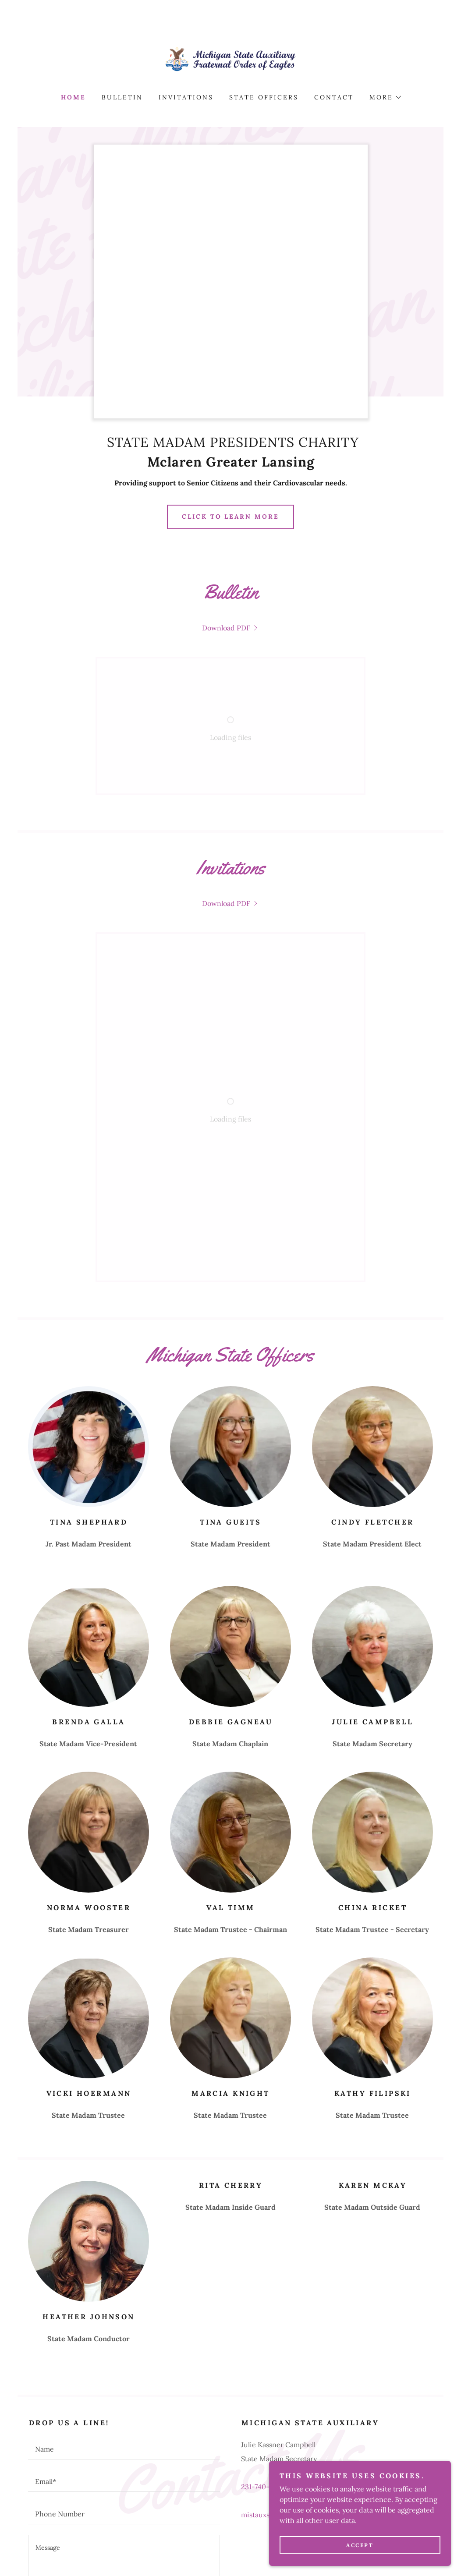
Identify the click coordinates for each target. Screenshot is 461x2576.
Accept (362, 2544)
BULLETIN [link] (122, 97)
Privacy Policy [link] (176, 2462)
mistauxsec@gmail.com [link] (278, 2303)
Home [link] (73, 97)
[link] (230, 58)
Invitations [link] (186, 97)
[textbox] (124, 2237)
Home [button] (47, 2540)
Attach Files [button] (54, 2397)
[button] (385, 97)
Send (124, 2432)
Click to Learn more (231, 516)
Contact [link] (334, 97)
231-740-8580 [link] (263, 2275)
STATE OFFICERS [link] (263, 97)
